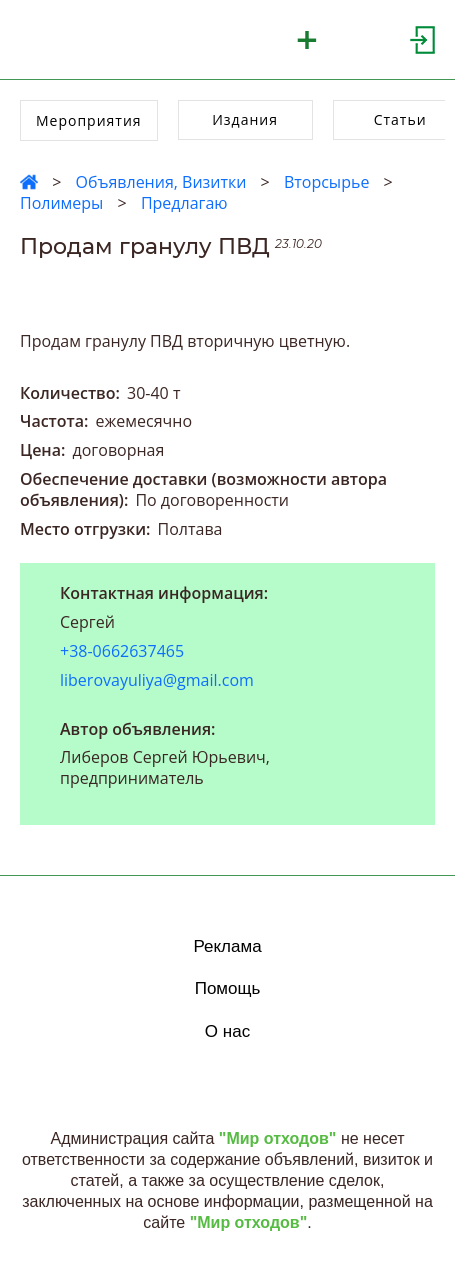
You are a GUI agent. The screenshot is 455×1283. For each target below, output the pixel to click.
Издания (245, 119)
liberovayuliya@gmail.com (157, 680)
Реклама (227, 946)
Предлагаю (184, 203)
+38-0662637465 (122, 651)
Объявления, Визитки (160, 182)
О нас (227, 1031)
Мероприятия (89, 120)
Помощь (228, 988)
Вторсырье (326, 182)
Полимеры (61, 203)
